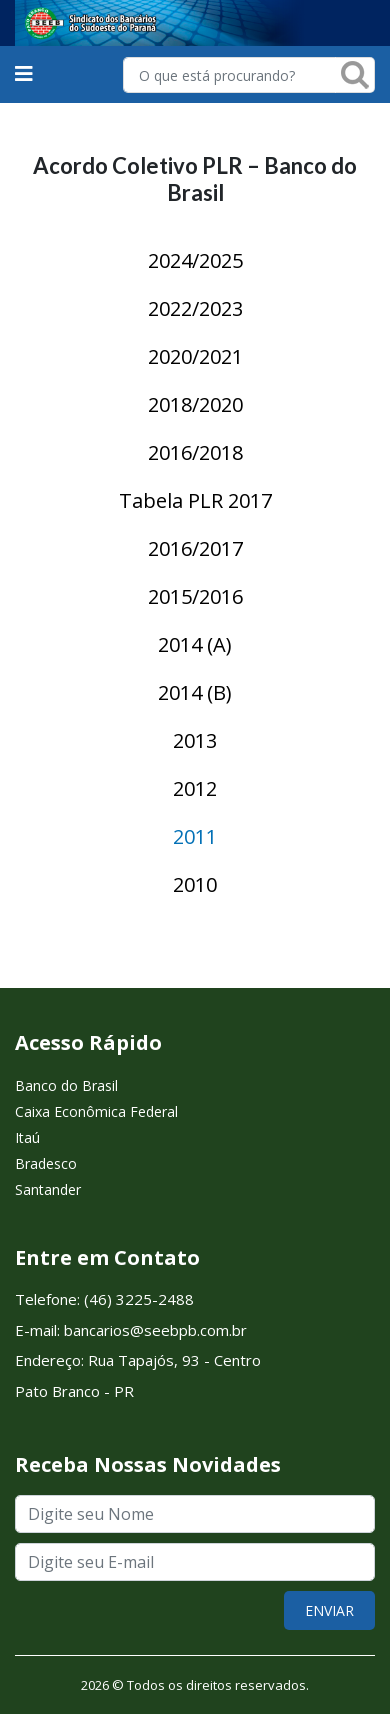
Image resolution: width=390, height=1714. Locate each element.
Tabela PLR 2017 (195, 500)
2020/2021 (195, 356)
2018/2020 (195, 404)
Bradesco (46, 1163)
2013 (195, 740)
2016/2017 (195, 548)
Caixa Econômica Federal (96, 1111)
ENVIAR (329, 1610)
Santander (48, 1189)
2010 (195, 884)
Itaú (27, 1137)
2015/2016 (195, 596)
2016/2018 (195, 452)
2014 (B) (195, 692)
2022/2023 (195, 308)
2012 (195, 788)
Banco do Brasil (66, 1085)
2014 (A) (195, 644)
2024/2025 (195, 260)
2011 (195, 836)
